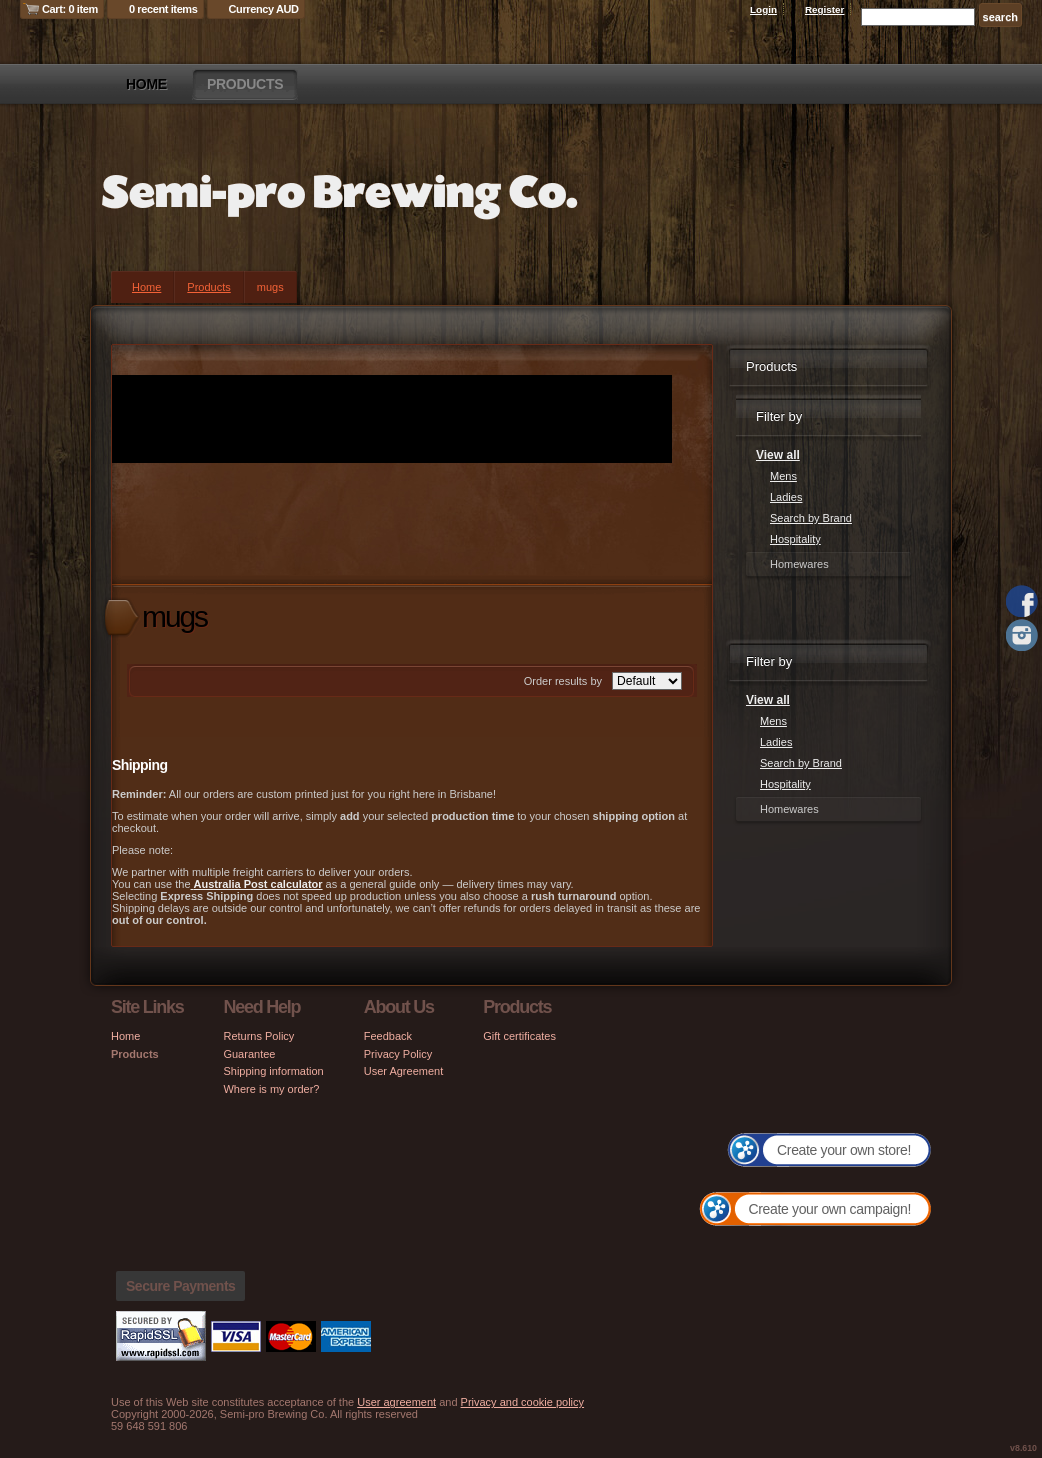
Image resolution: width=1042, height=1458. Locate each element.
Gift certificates (519, 1036)
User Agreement (403, 1071)
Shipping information (273, 1071)
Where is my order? (271, 1089)
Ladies (786, 497)
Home (146, 84)
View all (778, 455)
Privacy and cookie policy (523, 1402)
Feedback (388, 1036)
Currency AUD (264, 9)
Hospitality (795, 539)
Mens (783, 476)
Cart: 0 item (70, 9)
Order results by (563, 681)
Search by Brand (811, 518)
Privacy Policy (398, 1054)
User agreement (396, 1402)
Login (763, 9)
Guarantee (249, 1054)
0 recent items (163, 9)
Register (825, 9)
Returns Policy (258, 1036)
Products (245, 84)
